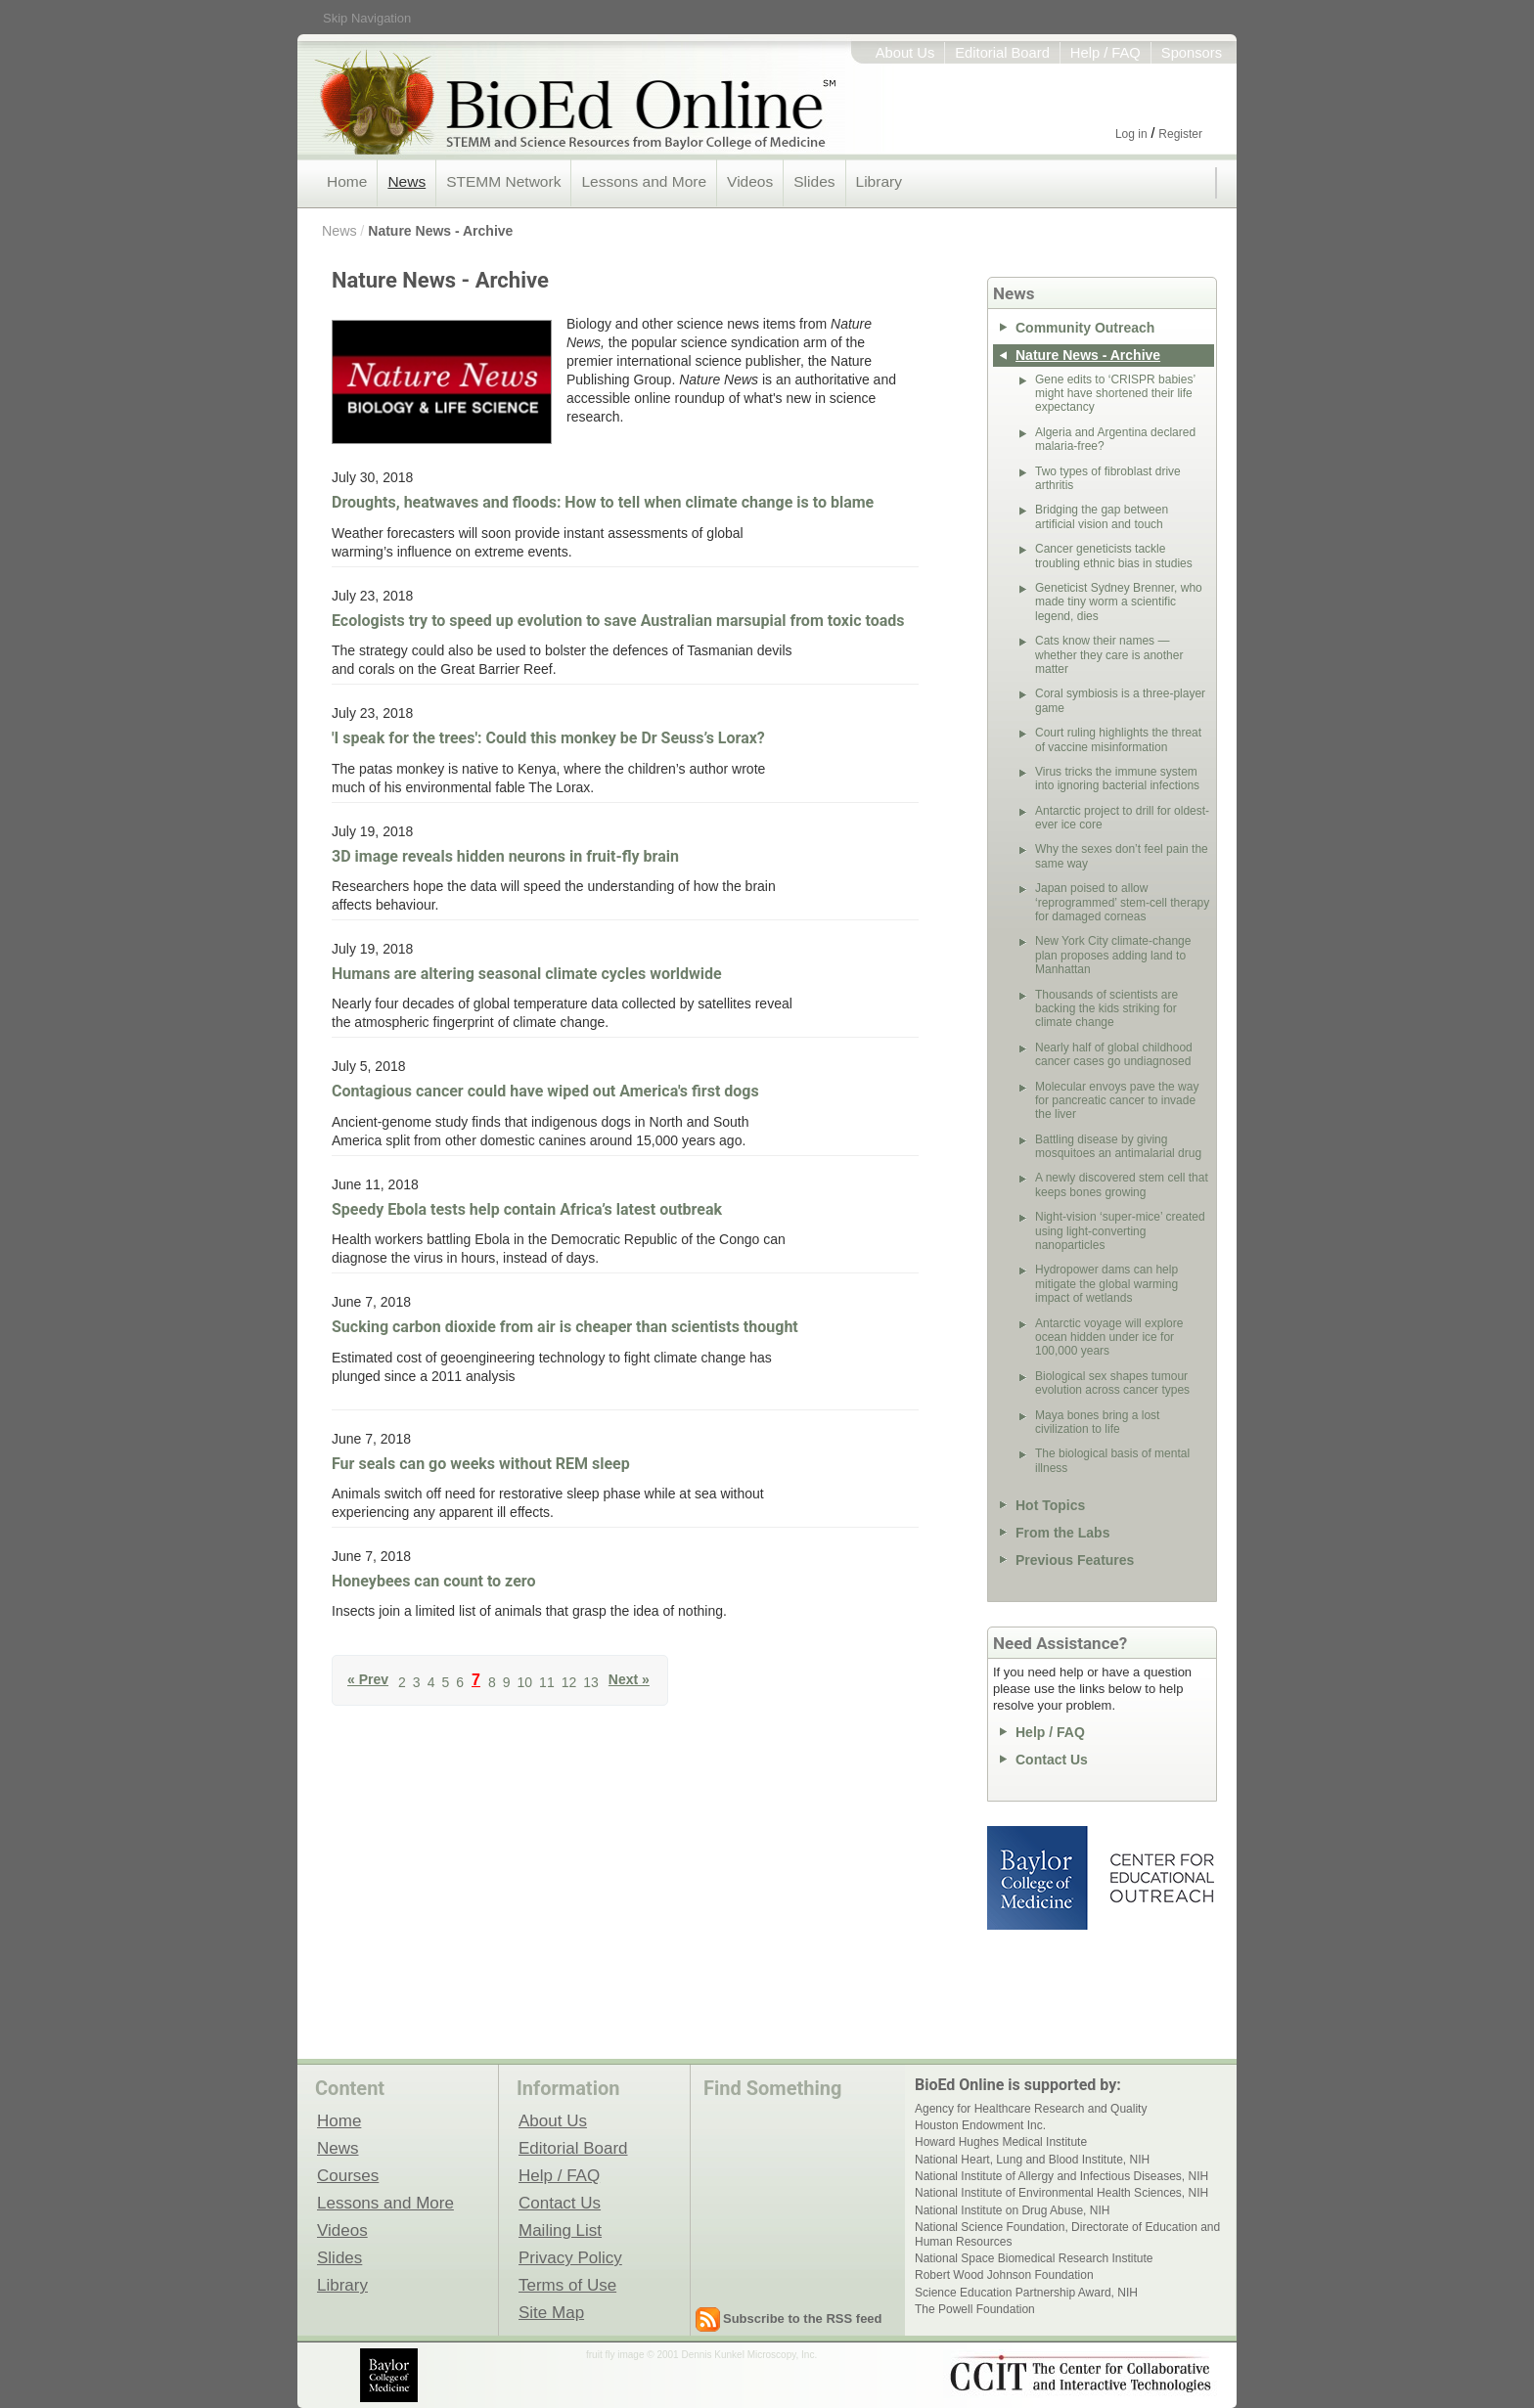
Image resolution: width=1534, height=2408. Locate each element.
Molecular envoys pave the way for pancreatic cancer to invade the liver (1116, 1101)
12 (569, 1682)
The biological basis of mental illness (1112, 1460)
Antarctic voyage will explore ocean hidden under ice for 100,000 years (1109, 1337)
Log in (1131, 134)
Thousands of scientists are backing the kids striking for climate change (1106, 1009)
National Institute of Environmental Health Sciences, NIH (1061, 2193)
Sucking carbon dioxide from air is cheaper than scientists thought (565, 1326)
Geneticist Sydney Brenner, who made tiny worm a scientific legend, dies (1118, 602)
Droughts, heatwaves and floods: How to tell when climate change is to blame (603, 502)
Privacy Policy (570, 2257)
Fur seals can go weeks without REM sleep (481, 1463)
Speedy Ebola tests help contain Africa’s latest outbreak (527, 1209)
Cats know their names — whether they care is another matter (1109, 655)
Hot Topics (1050, 1505)
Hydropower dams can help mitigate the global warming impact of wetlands (1106, 1284)
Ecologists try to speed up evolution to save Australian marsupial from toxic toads (618, 620)
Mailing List (560, 2230)
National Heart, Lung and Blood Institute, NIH (1032, 2159)
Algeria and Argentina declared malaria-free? (1115, 439)
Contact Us (1051, 1759)
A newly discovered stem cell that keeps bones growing (1121, 1184)
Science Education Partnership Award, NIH (1026, 2292)
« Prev (367, 1679)
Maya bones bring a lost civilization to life (1097, 1422)
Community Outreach (1084, 327)
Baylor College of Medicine (1039, 1878)
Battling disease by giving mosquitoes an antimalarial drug (1118, 1146)
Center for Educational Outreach (1161, 1878)
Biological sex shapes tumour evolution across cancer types (1112, 1383)
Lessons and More (643, 181)
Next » (629, 1679)
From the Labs (1062, 1532)
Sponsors (1191, 53)
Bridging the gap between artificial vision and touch (1101, 516)
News (406, 181)
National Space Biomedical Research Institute (1033, 2258)
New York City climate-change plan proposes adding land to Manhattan (1113, 955)
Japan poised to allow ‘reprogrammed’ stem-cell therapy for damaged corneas (1122, 902)
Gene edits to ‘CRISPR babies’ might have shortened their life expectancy (1115, 394)
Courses (348, 2175)
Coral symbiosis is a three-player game (1120, 700)
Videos (750, 181)
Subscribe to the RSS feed (802, 2318)
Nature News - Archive (440, 231)
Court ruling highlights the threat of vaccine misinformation (1118, 739)
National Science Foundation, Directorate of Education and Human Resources (1067, 2234)
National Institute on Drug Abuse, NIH (1012, 2210)
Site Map (551, 2312)
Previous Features (1074, 1560)
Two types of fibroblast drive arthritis (1108, 478)
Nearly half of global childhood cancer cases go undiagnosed (1114, 1054)
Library (879, 181)
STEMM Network (503, 181)
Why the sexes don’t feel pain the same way (1121, 856)
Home (347, 181)
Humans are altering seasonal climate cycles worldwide (527, 973)
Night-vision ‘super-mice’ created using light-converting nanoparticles (1120, 1231)
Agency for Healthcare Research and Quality (1031, 2109)
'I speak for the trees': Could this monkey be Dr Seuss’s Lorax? (548, 738)
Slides (814, 181)
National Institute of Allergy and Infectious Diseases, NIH (1061, 2176)
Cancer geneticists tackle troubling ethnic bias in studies (1114, 555)
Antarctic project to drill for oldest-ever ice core (1122, 817)
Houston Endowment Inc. (980, 2125)
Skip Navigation (367, 18)
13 (591, 1682)
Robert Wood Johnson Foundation (1004, 2275)
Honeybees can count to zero (433, 1581)
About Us (905, 53)
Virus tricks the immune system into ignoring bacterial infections (1117, 778)
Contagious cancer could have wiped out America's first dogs (545, 1091)
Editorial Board (1002, 53)
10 (525, 1682)
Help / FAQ (1105, 53)
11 (547, 1682)
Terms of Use (567, 2285)
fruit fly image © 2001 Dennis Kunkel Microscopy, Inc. (701, 2354)
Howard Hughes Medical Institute (1001, 2142)
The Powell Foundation (975, 2309)
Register (1180, 134)
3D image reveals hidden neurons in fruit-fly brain (505, 856)
